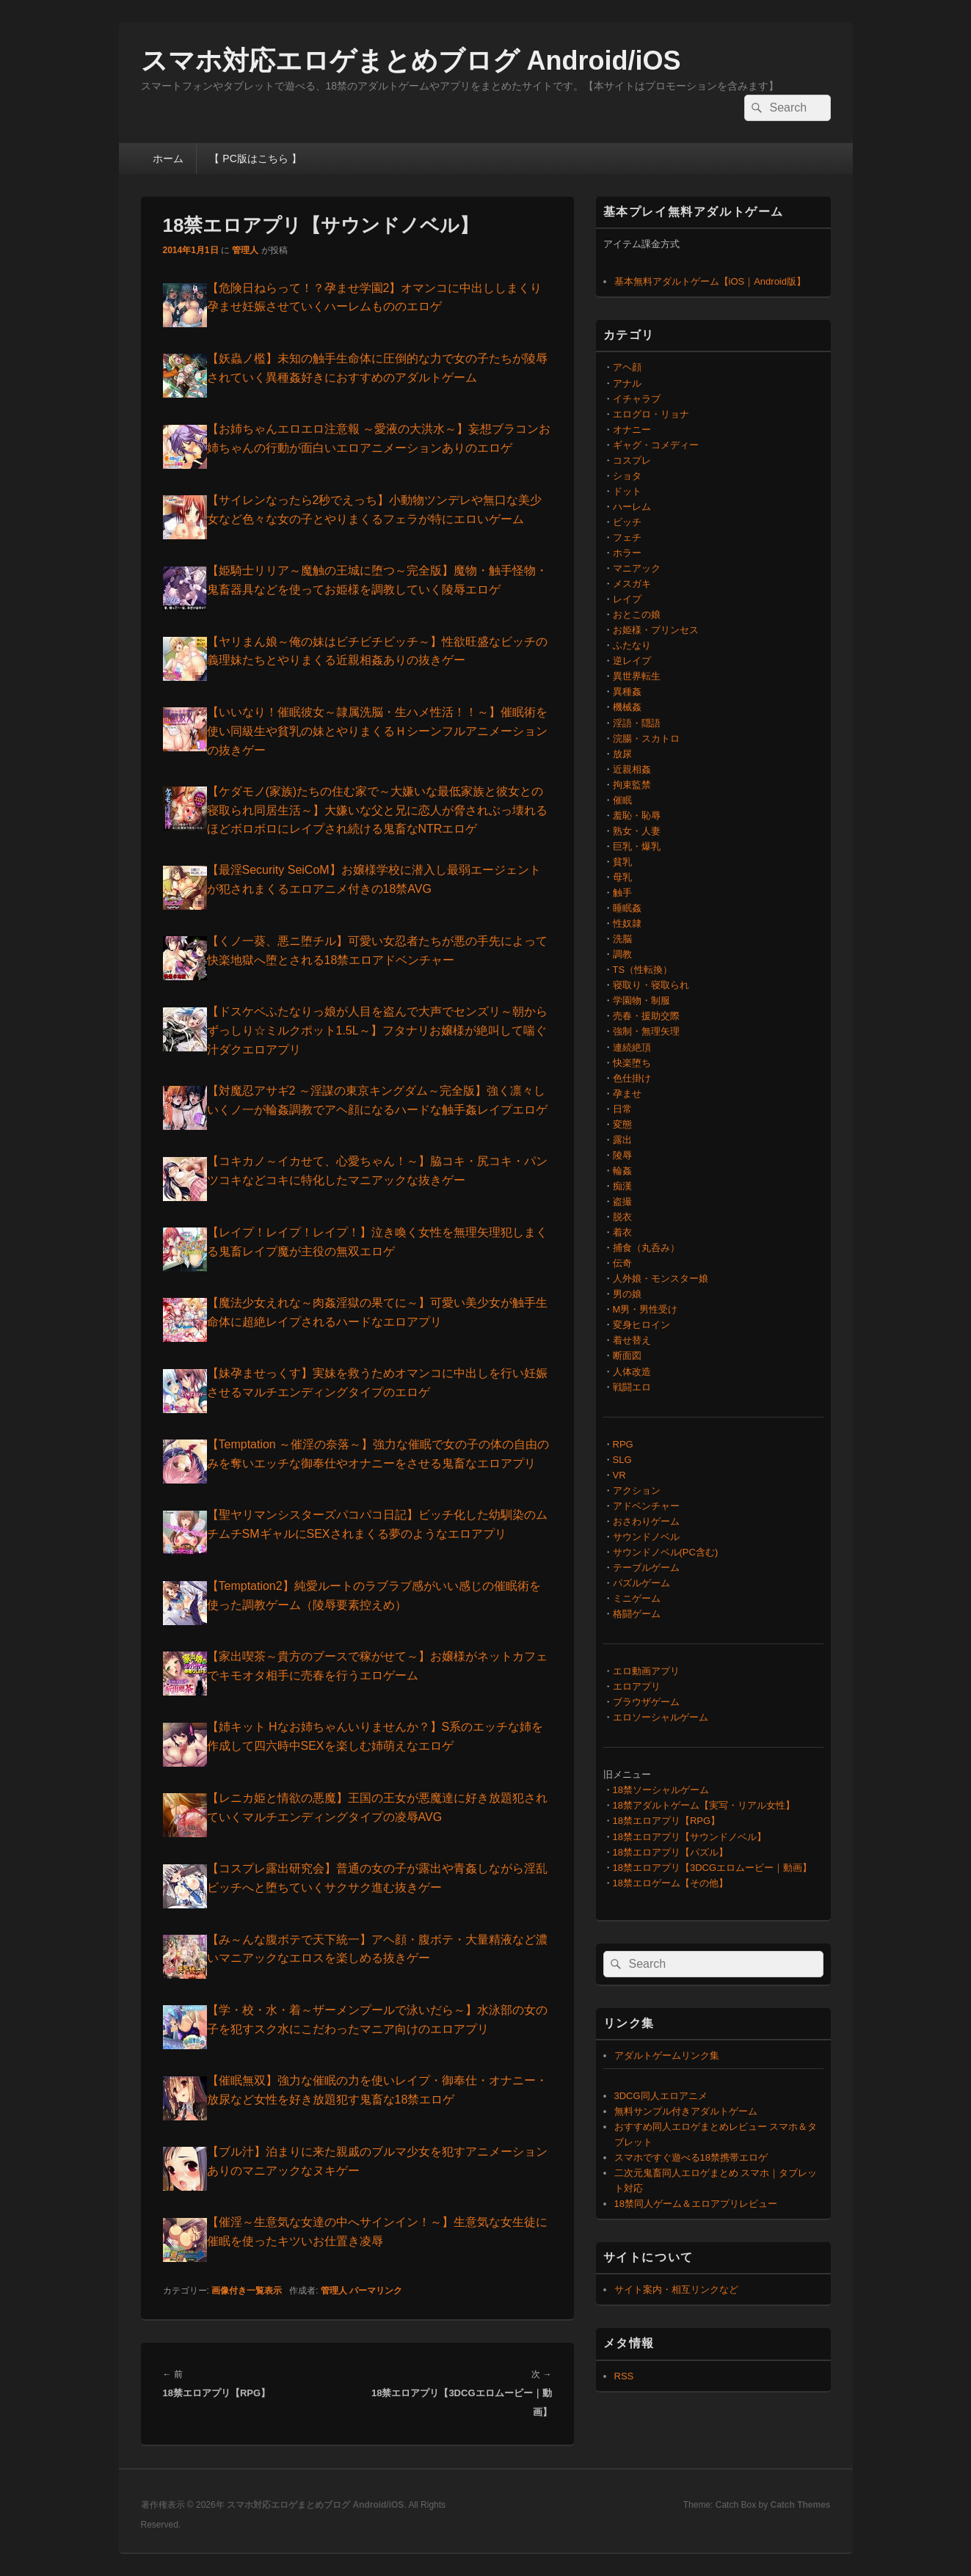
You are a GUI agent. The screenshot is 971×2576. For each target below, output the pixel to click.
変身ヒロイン (641, 1324)
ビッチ (627, 522)
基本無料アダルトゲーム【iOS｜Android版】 (710, 281)
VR (619, 1475)
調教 (622, 954)
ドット (627, 491)
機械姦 (627, 706)
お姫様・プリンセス (656, 629)
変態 (622, 1124)
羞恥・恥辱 (637, 815)
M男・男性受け (645, 1309)
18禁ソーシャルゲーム (661, 1789)
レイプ (627, 599)
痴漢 (622, 1186)
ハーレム (632, 506)
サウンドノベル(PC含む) (666, 1552)
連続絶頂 (632, 1047)
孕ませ (627, 1093)
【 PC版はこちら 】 (255, 158)
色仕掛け (632, 1078)
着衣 (622, 1232)
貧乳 (622, 861)
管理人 (245, 250)
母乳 (622, 877)
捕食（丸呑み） (646, 1247)
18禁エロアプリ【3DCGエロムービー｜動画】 (712, 1867)
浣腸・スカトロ (646, 738)
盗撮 (622, 1201)
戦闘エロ (632, 1387)
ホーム (168, 158)
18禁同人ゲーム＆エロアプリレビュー (695, 2203)
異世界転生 (637, 676)
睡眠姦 (627, 907)
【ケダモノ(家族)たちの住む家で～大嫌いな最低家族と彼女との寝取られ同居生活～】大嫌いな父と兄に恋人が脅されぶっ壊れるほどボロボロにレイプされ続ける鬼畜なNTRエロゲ (377, 810)
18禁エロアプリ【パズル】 (670, 1852)
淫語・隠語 (637, 723)
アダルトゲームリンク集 (666, 2055)
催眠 (622, 800)
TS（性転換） (643, 969)
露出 (622, 1139)
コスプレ (632, 460)
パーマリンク (375, 2290)
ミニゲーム (637, 1598)
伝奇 (622, 1263)
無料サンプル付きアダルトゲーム (685, 2111)
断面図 (627, 1355)
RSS (624, 2376)
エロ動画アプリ (646, 1670)
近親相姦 (632, 769)
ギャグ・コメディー (656, 444)
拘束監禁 (632, 784)
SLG (622, 1459)
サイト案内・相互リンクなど (676, 2289)
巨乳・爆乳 (637, 846)
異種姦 (627, 691)
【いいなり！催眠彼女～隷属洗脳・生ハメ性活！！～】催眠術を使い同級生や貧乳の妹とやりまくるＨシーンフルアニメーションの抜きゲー (377, 731)
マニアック (637, 568)
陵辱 (622, 1155)
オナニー (632, 429)
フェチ (627, 537)
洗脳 (622, 938)
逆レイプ (632, 660)
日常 (622, 1108)
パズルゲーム (641, 1582)
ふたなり (632, 645)
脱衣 (622, 1216)
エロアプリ (637, 1686)
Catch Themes (800, 2505)
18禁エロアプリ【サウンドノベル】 (689, 1836)
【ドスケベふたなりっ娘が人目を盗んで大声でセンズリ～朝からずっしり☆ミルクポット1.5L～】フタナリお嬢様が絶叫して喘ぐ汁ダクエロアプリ (377, 1030)
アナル (627, 383)
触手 (622, 892)
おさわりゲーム (646, 1521)
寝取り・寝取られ (651, 984)
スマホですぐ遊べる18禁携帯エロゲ (691, 2157)
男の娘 (627, 1293)
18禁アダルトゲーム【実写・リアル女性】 (704, 1805)
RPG (623, 1444)
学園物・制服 (641, 1000)
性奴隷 (627, 923)
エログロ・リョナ (651, 414)
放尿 (622, 753)
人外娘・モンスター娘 (660, 1278)
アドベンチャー (646, 1505)
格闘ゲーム (637, 1613)
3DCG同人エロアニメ (661, 2095)
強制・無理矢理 (646, 1031)
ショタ (627, 475)
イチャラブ (637, 398)
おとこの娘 (637, 614)
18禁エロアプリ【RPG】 (667, 1820)
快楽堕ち (632, 1062)
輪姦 (622, 1170)
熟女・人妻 (637, 830)
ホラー (627, 552)
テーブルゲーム (646, 1567)
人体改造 (632, 1371)
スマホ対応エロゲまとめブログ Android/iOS (411, 60)
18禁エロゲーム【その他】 (670, 1883)
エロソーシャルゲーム (660, 1717)
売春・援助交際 (646, 1015)
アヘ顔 (627, 367)
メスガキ (632, 583)
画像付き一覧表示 (246, 2290)
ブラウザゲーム (646, 1701)
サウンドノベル (646, 1536)
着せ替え (632, 1340)
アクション (637, 1490)
